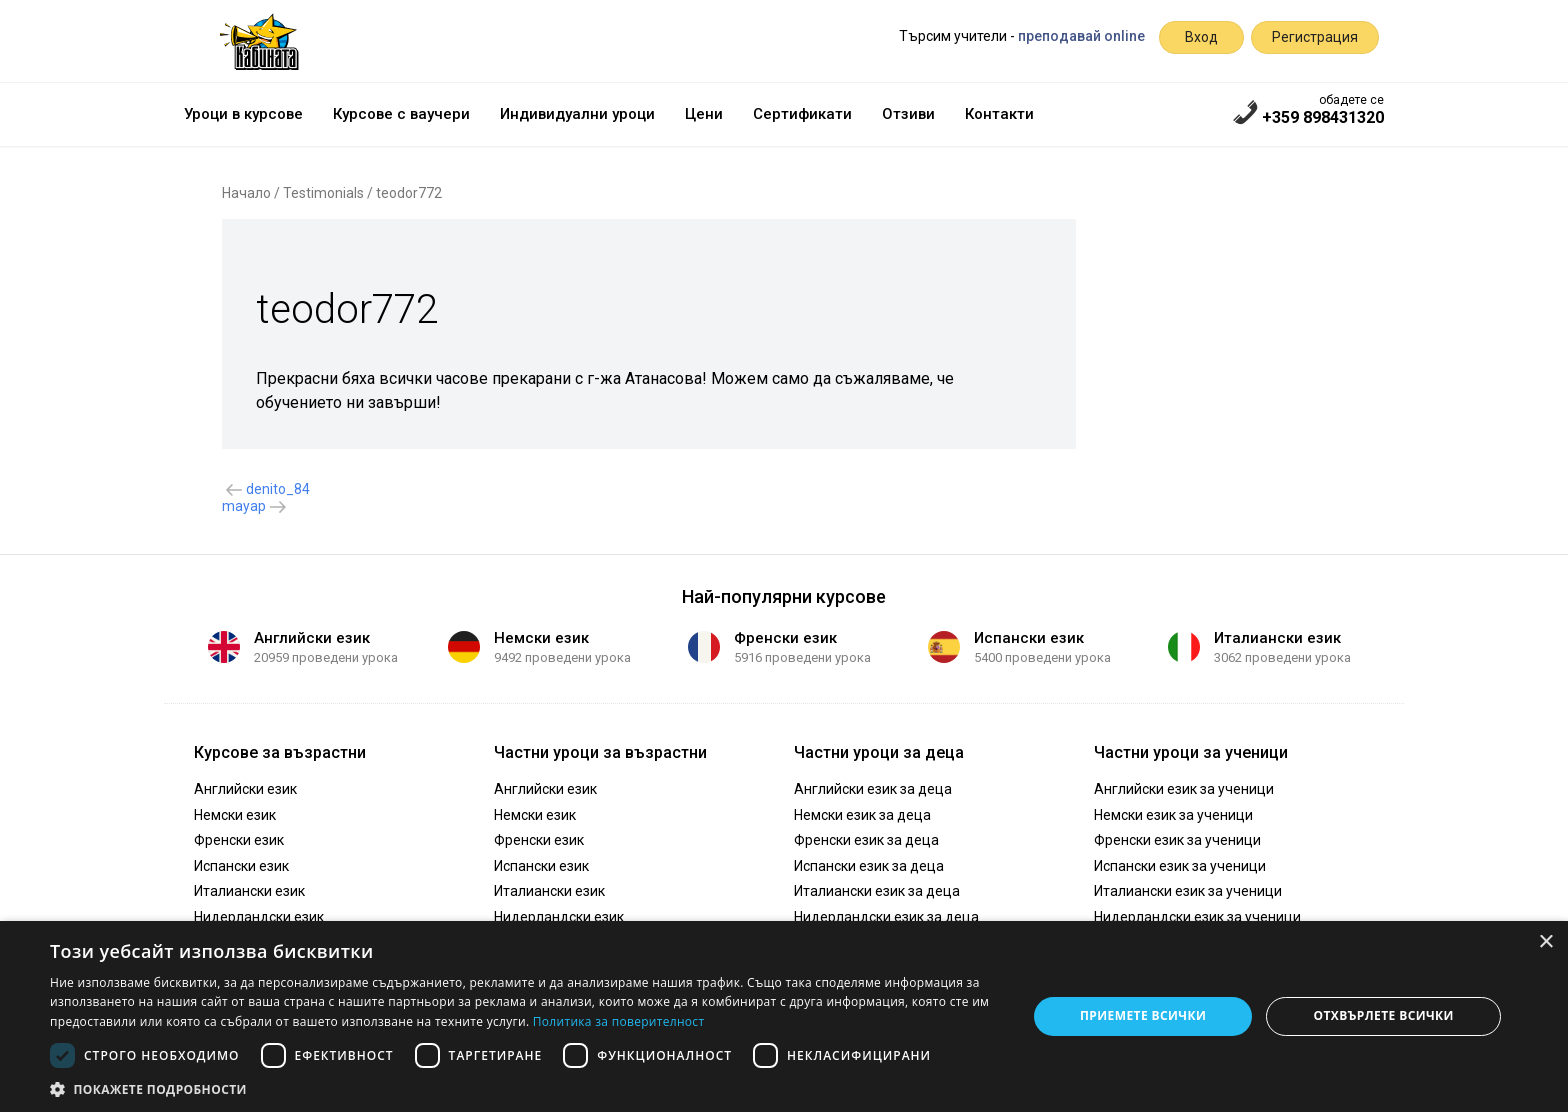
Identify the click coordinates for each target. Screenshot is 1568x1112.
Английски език (312, 638)
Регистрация (1315, 37)
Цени (704, 114)
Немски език (541, 638)
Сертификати (802, 114)
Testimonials (323, 193)
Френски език (785, 638)
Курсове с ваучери (401, 114)
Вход (1201, 37)
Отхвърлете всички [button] (1384, 1015)
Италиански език (1277, 638)
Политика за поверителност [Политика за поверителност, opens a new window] (619, 1021)
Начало (246, 193)
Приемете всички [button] (1143, 1015)
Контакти (999, 114)
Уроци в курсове (243, 114)
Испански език (1029, 638)
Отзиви (908, 114)
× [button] (1545, 942)
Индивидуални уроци (577, 114)
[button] (524, 1088)
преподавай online (1081, 36)
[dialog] (784, 1016)
